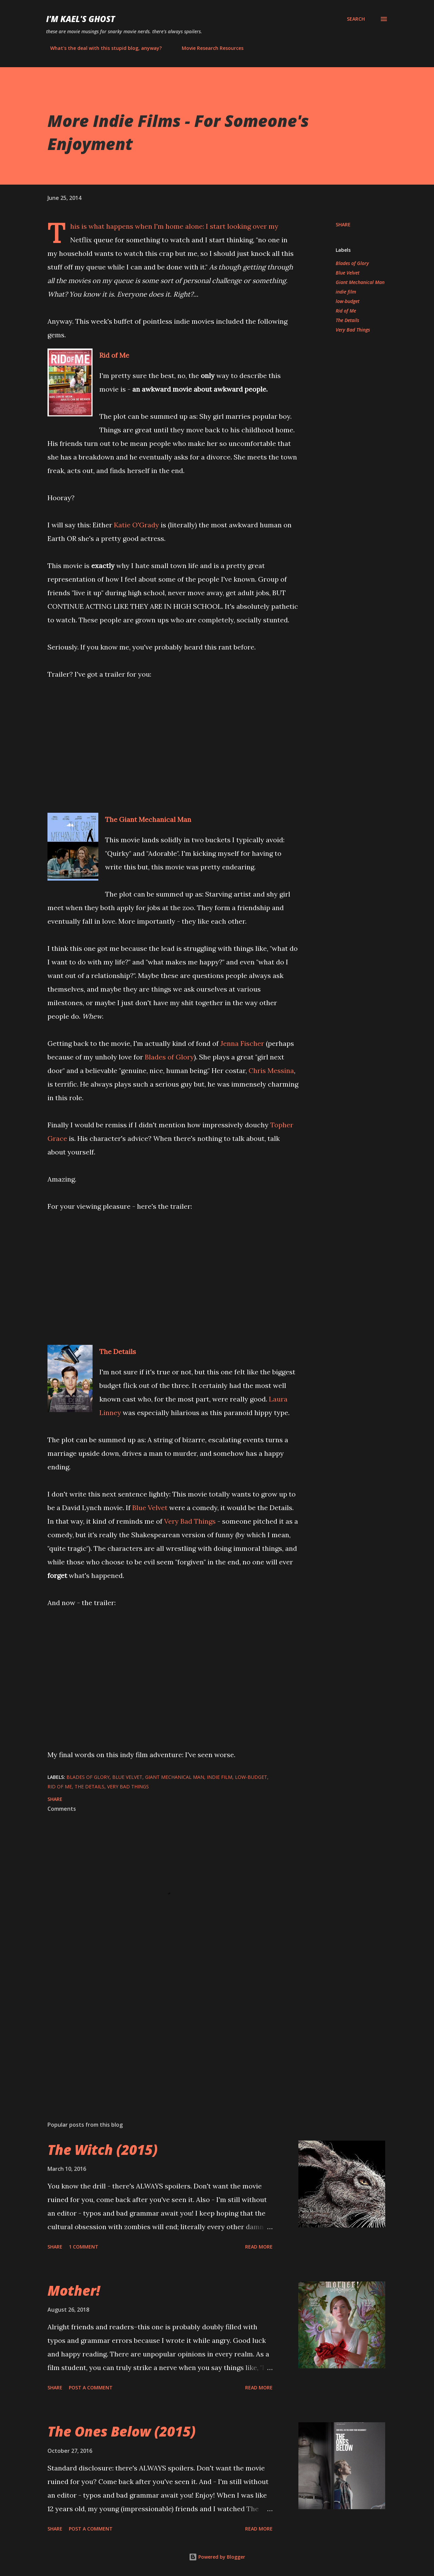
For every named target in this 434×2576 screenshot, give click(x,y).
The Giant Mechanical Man (148, 819)
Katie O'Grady (136, 525)
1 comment (83, 2246)
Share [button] (343, 224)
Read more (259, 2246)
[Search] (356, 19)
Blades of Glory (169, 1057)
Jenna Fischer (242, 1043)
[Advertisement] (162, 2036)
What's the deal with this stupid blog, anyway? (102, 48)
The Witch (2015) (102, 2149)
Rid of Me (114, 355)
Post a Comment (91, 2387)
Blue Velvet (149, 1507)
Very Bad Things (190, 1521)
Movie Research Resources (208, 48)
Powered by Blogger (217, 2557)
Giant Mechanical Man (360, 282)
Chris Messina (271, 1070)
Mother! (73, 2290)
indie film (346, 291)
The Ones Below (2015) (121, 2431)
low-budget (347, 301)
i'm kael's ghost (80, 18)
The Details (117, 1351)
